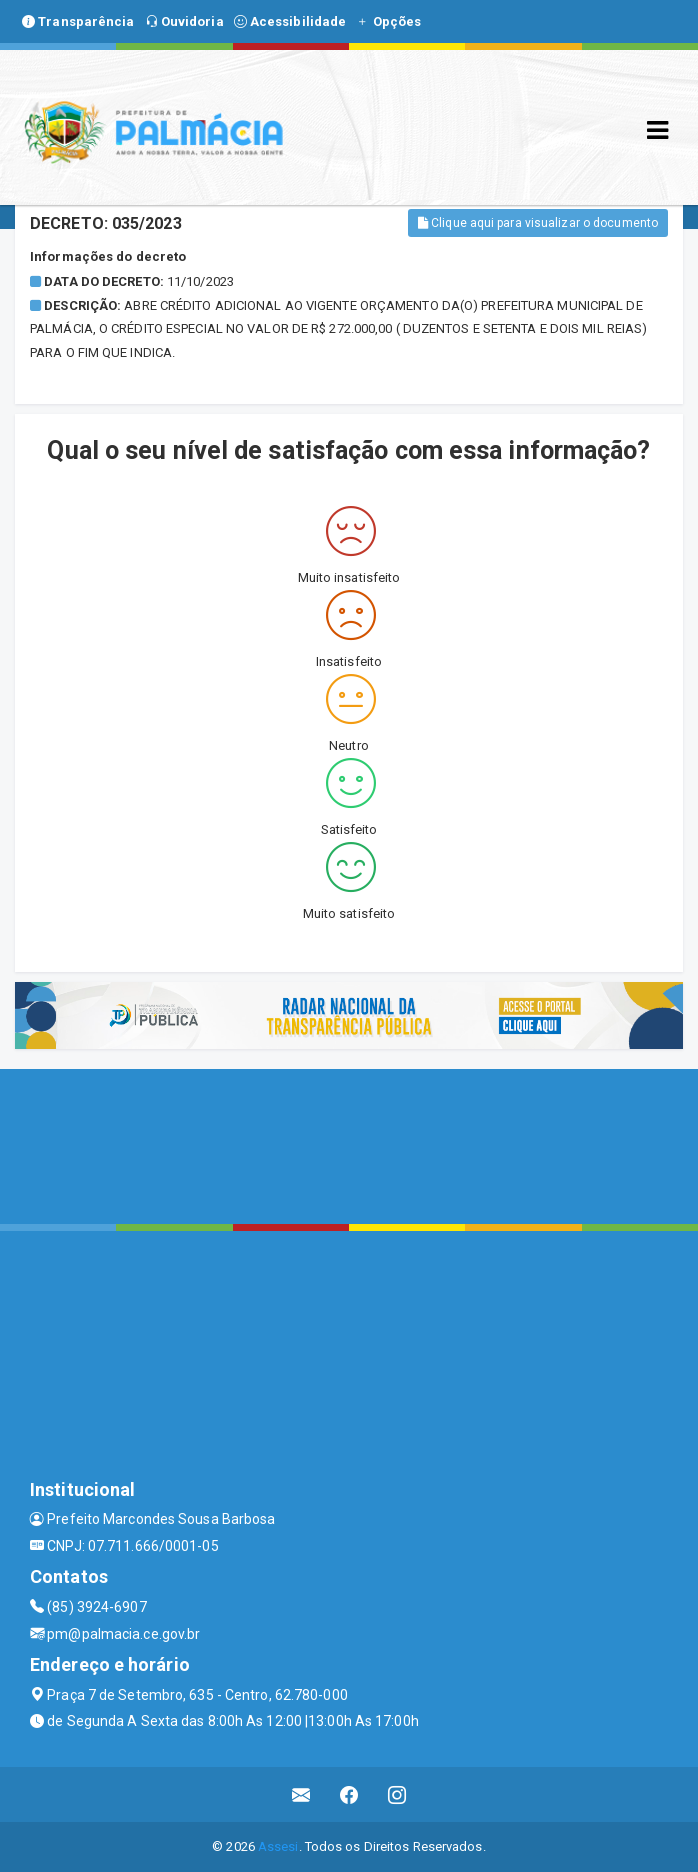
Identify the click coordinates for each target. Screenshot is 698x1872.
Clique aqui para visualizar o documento (538, 223)
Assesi (278, 1846)
